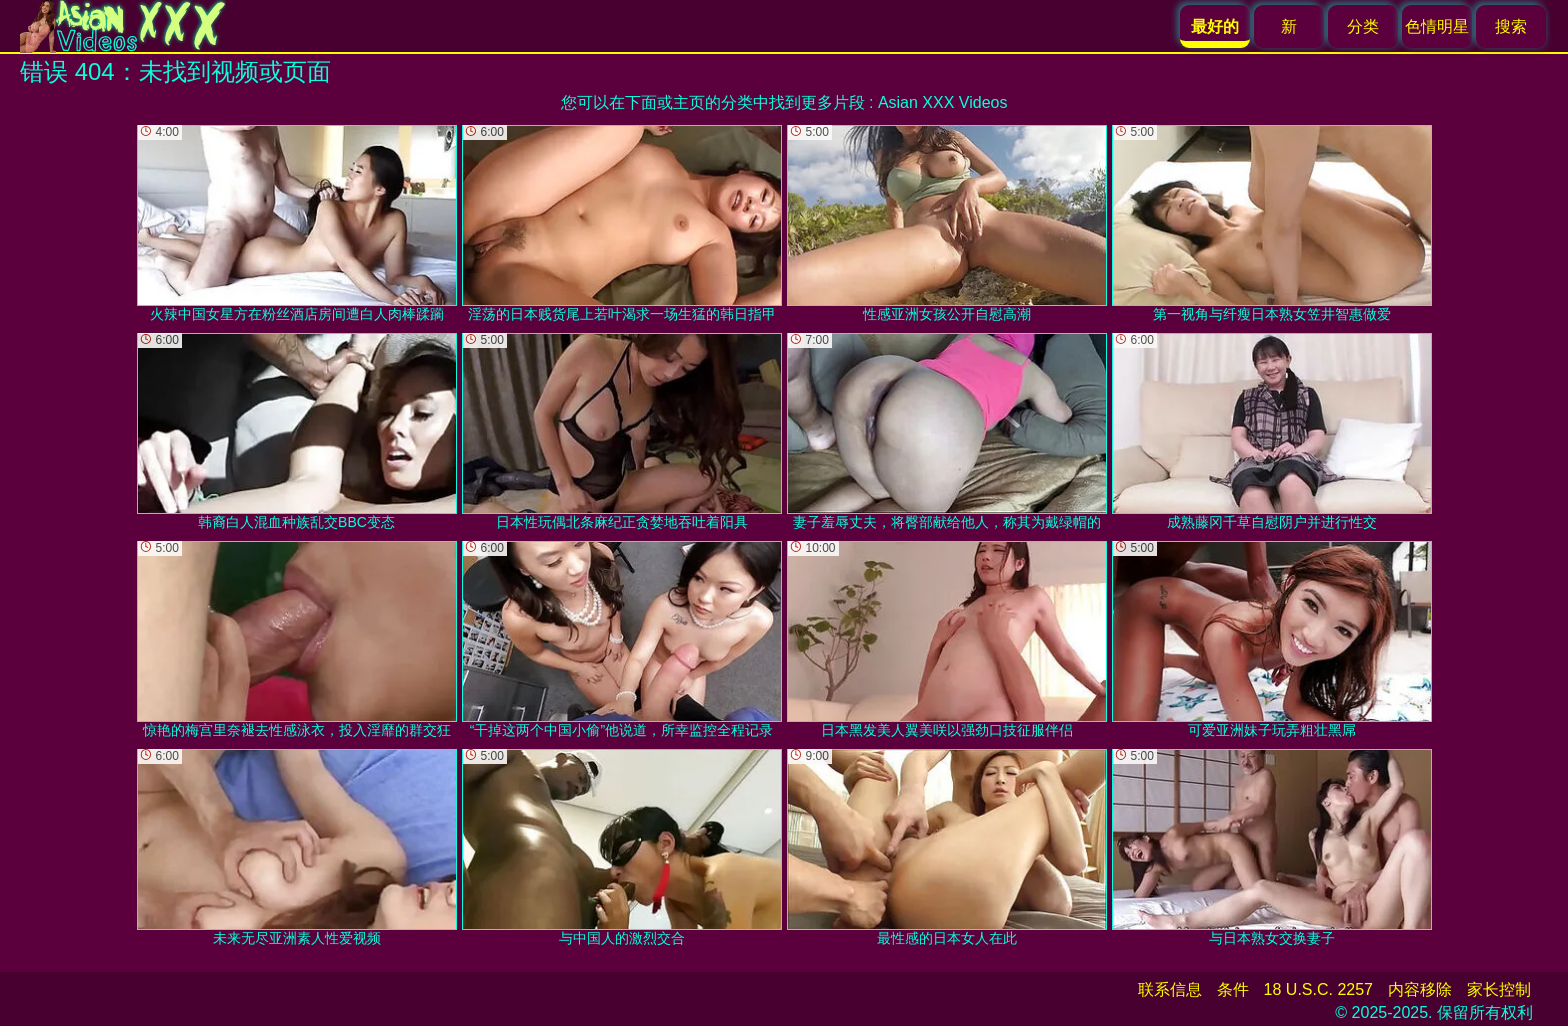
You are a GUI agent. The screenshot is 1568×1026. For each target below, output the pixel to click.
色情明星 (1437, 26)
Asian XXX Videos (943, 102)
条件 (1233, 989)
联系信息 (1170, 989)
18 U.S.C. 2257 (1318, 989)
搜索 (1511, 26)
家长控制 (1499, 989)
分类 (1363, 26)
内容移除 (1420, 989)
